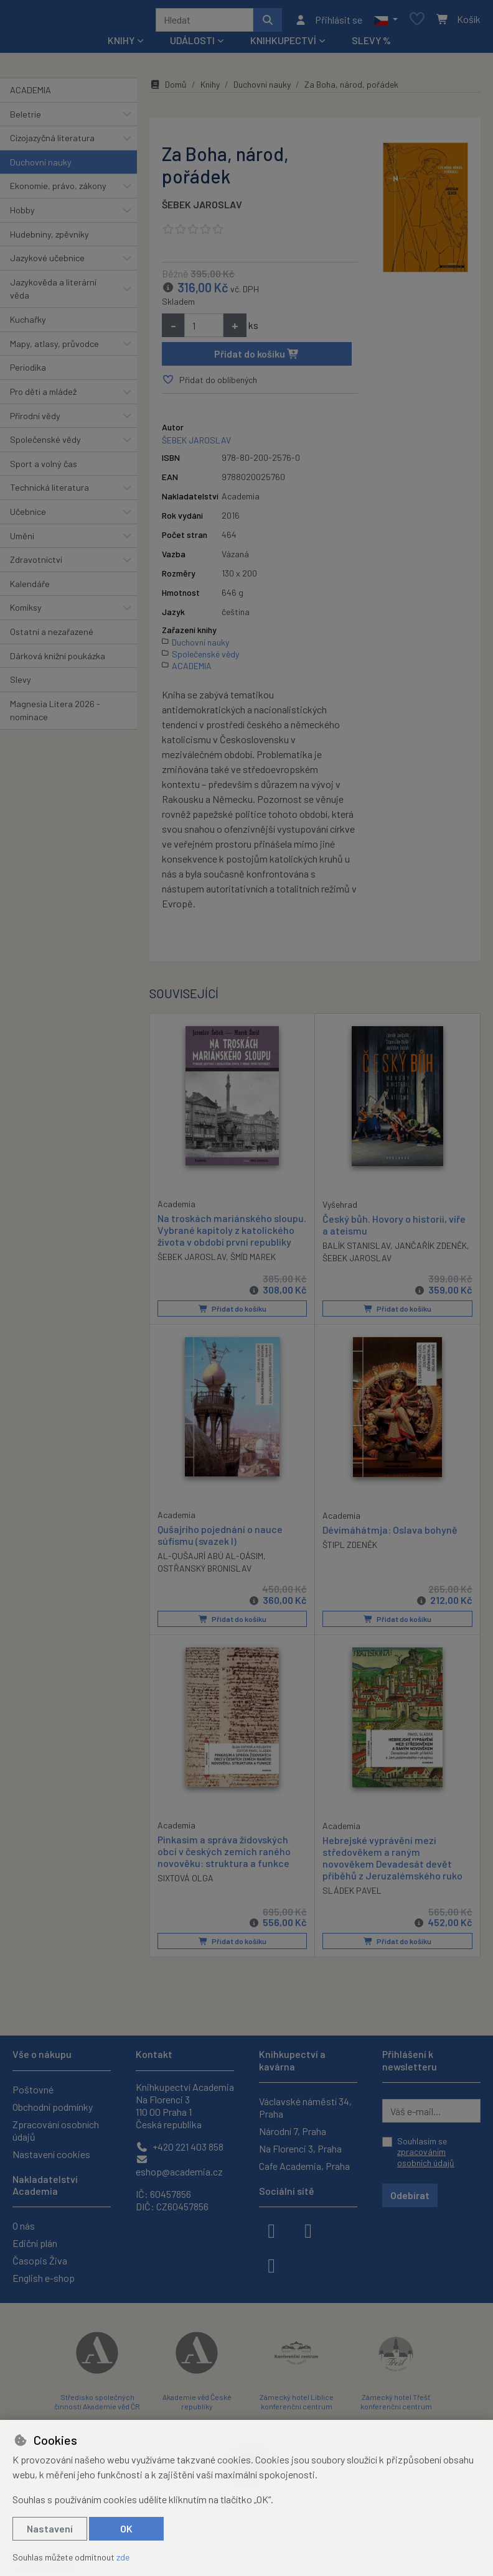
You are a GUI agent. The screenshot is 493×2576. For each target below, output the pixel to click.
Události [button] (192, 44)
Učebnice (28, 516)
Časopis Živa (39, 2260)
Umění (22, 540)
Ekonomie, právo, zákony (58, 190)
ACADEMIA (30, 94)
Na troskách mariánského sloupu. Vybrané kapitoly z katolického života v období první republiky (231, 1233)
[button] (385, 21)
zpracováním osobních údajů (425, 2158)
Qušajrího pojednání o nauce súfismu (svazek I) (220, 1538)
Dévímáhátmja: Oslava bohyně (390, 1533)
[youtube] (271, 2264)
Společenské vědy (45, 443)
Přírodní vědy (35, 420)
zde (122, 2557)
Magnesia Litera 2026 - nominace (55, 715)
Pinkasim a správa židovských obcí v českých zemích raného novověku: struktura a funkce (224, 1855)
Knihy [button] (121, 44)
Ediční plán (34, 2243)
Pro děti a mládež (43, 396)
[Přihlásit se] (328, 21)
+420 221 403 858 (179, 2146)
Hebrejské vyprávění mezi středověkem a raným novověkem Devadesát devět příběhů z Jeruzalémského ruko (392, 1862)
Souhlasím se (425, 2152)
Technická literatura (49, 491)
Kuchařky (28, 323)
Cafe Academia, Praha (304, 2166)
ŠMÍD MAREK (253, 1261)
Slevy (20, 684)
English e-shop (43, 2278)
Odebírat (410, 2196)
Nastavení (50, 2528)
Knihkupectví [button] (283, 44)
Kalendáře (30, 588)
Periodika (28, 371)
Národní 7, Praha (292, 2131)
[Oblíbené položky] (417, 22)
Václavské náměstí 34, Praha (305, 2107)
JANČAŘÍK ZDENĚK (431, 1249)
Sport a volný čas (43, 468)
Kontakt (154, 2054)
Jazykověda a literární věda (53, 293)
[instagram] (308, 2229)
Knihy (210, 88)
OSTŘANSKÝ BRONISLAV (204, 1572)
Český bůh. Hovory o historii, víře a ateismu (394, 1228)
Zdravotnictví (36, 563)
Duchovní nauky (41, 166)
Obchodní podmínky (52, 2107)
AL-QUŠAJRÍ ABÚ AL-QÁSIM (210, 1560)
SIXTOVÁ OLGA (185, 1882)
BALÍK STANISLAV (356, 1249)
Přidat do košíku (256, 358)
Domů (168, 88)
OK (126, 2528)
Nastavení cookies (51, 2154)
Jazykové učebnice (47, 262)
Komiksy (26, 611)
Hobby (22, 214)
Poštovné (33, 2089)
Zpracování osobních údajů (55, 2130)
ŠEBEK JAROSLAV (202, 209)
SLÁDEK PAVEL (352, 1894)
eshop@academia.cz (179, 2165)
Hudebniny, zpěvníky (49, 238)
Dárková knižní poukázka (57, 660)
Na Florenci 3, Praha (300, 2148)
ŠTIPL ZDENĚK (349, 1548)
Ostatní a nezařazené (51, 636)
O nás (23, 2225)
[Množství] (203, 329)
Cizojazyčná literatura (52, 142)
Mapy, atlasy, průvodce (54, 348)
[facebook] (271, 2229)
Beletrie (25, 118)
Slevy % (371, 44)
